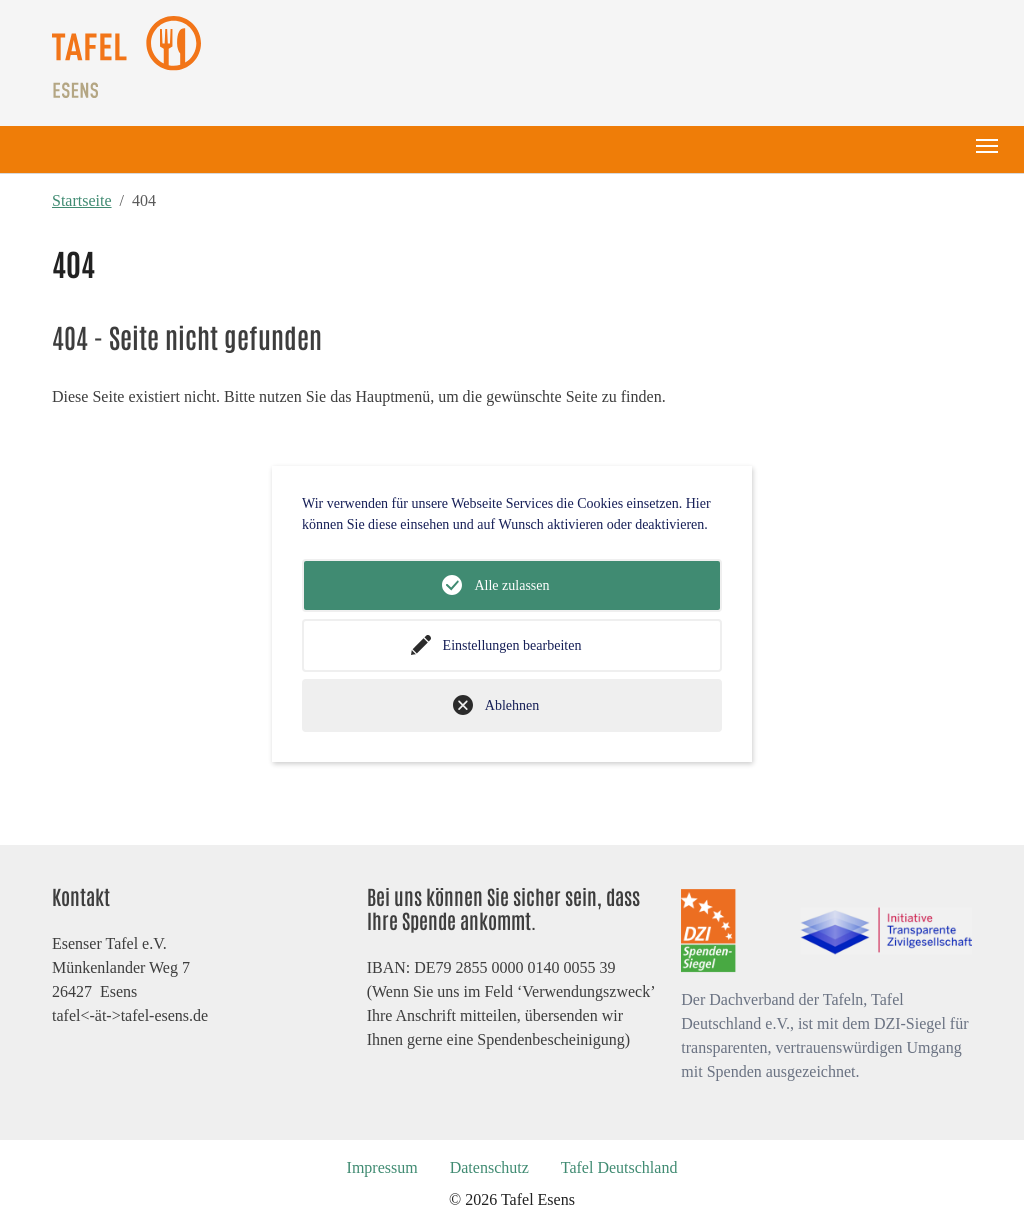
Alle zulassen (511, 585)
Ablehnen (512, 705)
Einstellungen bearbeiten (512, 645)
